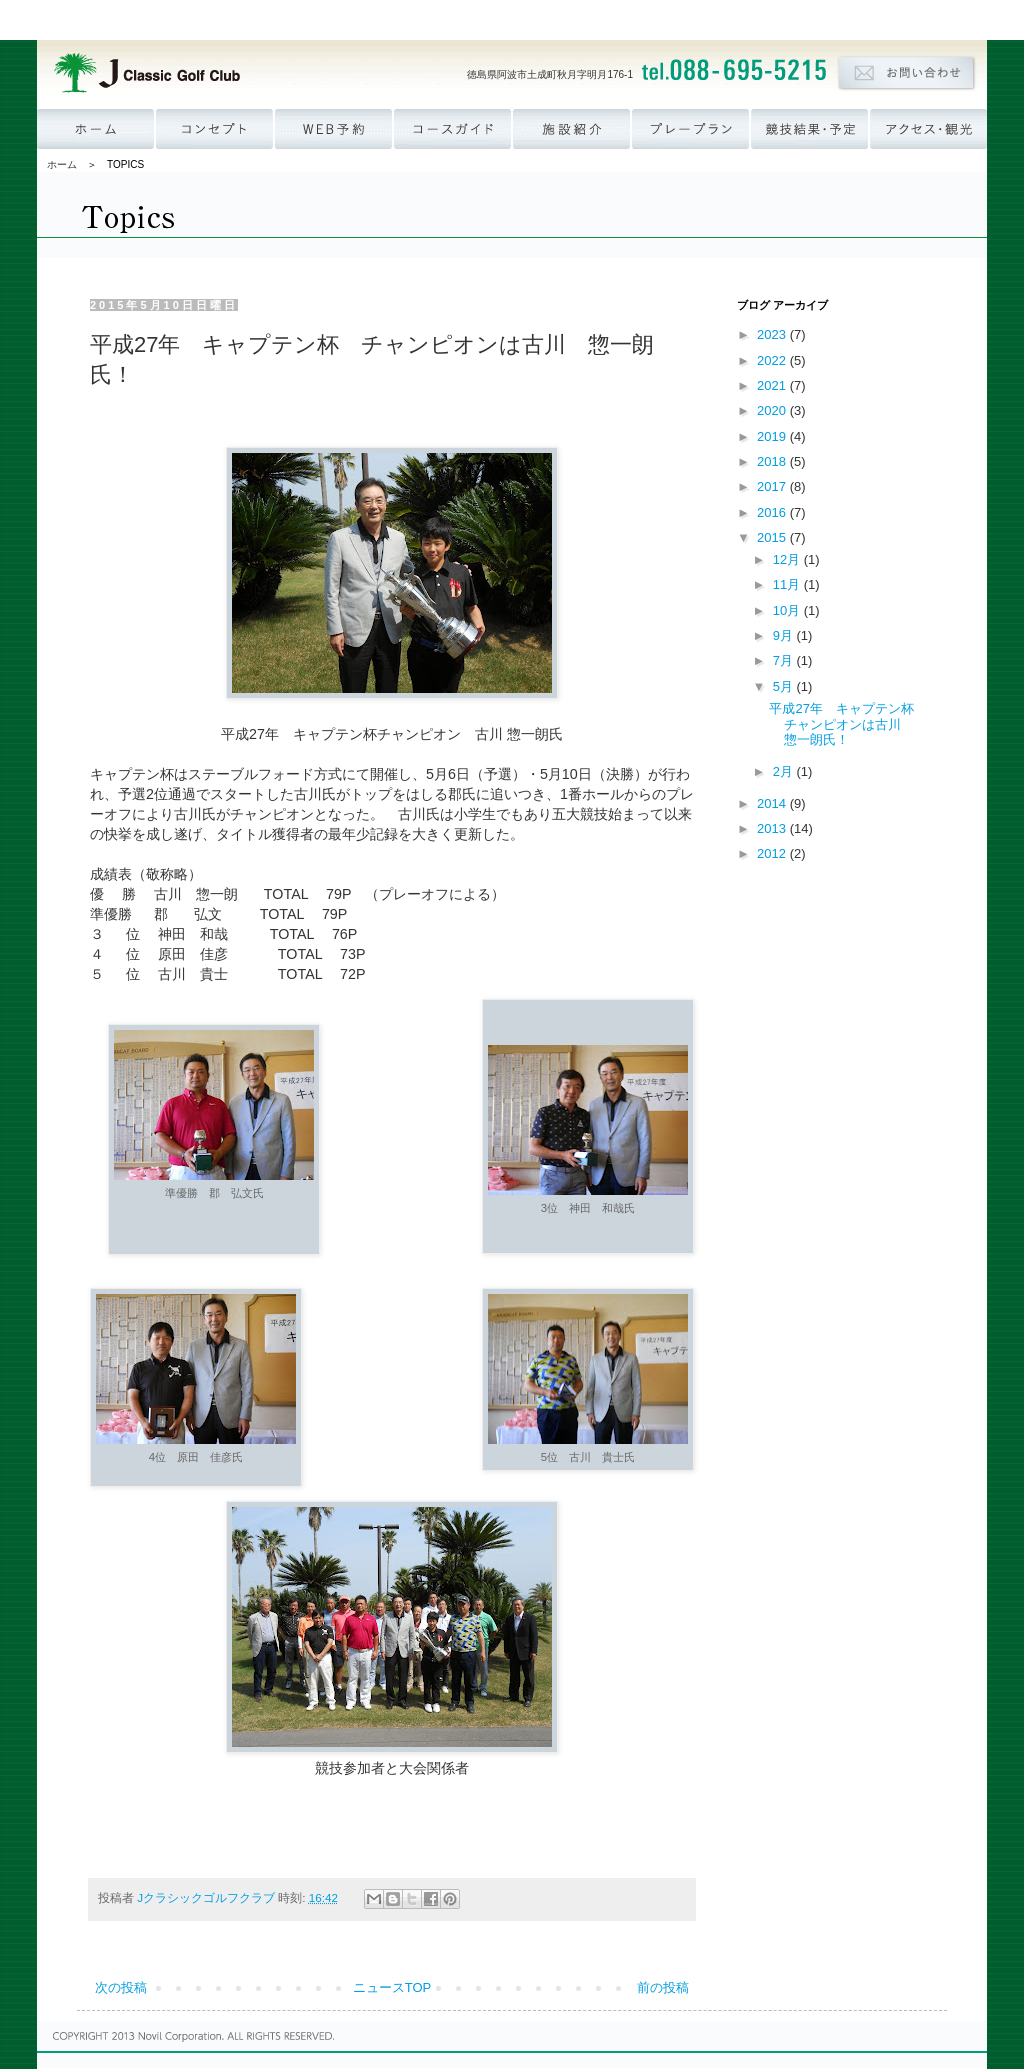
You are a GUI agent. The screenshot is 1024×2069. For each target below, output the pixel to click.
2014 (773, 803)
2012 (773, 853)
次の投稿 (121, 1987)
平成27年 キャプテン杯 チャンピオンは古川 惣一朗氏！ (847, 724)
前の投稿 (663, 1987)
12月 (788, 559)
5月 (785, 686)
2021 (773, 385)
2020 (773, 410)
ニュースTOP (392, 1987)
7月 (785, 660)
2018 (773, 461)
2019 (773, 436)
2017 (773, 486)
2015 (773, 537)
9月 (785, 635)
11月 (788, 584)
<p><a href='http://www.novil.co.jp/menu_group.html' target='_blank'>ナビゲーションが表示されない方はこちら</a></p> (512, 20)
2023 (773, 334)
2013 (773, 828)
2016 (773, 512)
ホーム (62, 164)
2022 (773, 360)
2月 (785, 771)
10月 (788, 610)
